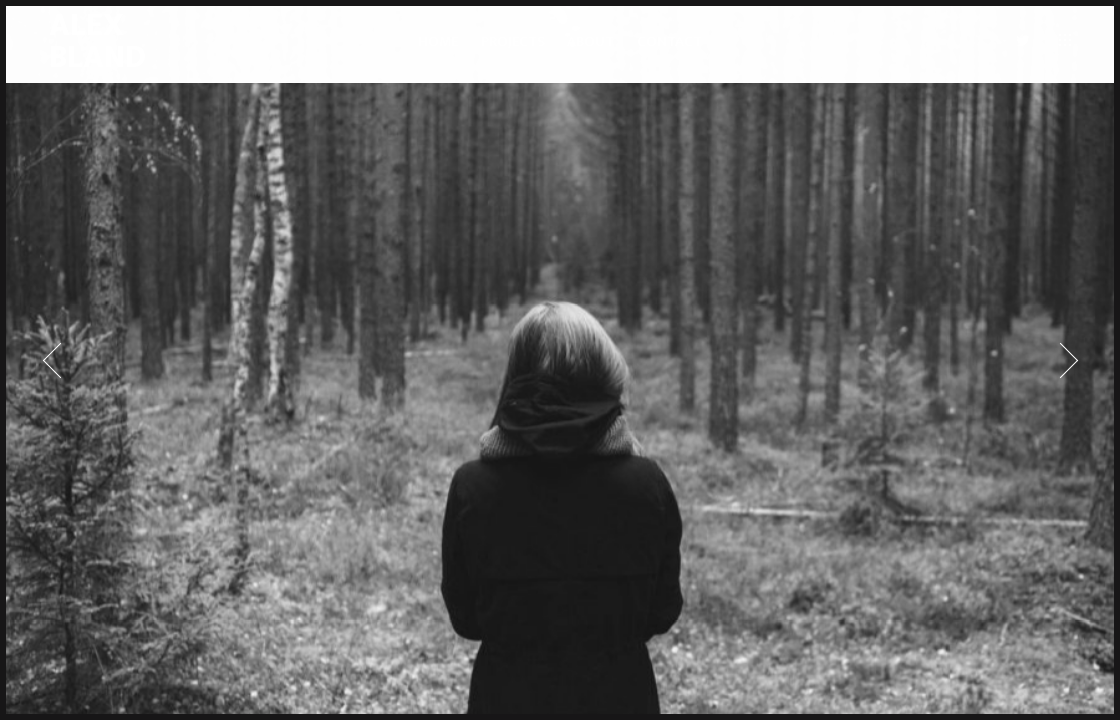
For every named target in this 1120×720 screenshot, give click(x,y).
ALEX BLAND (86, 48)
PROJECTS (513, 48)
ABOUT (590, 48)
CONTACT (669, 48)
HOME (438, 48)
